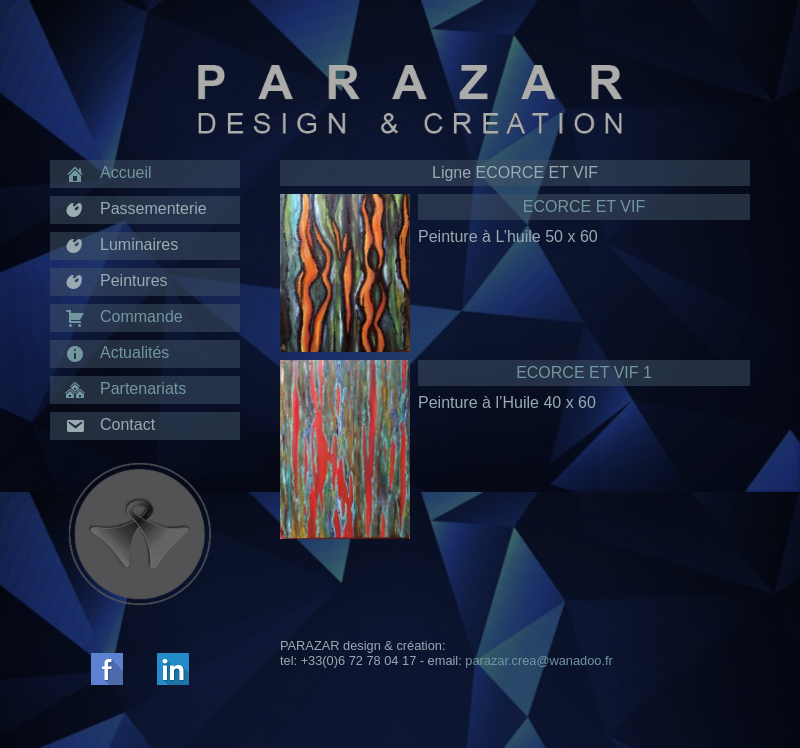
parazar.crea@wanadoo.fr (538, 660)
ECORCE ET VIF (584, 206)
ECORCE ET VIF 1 (584, 372)
